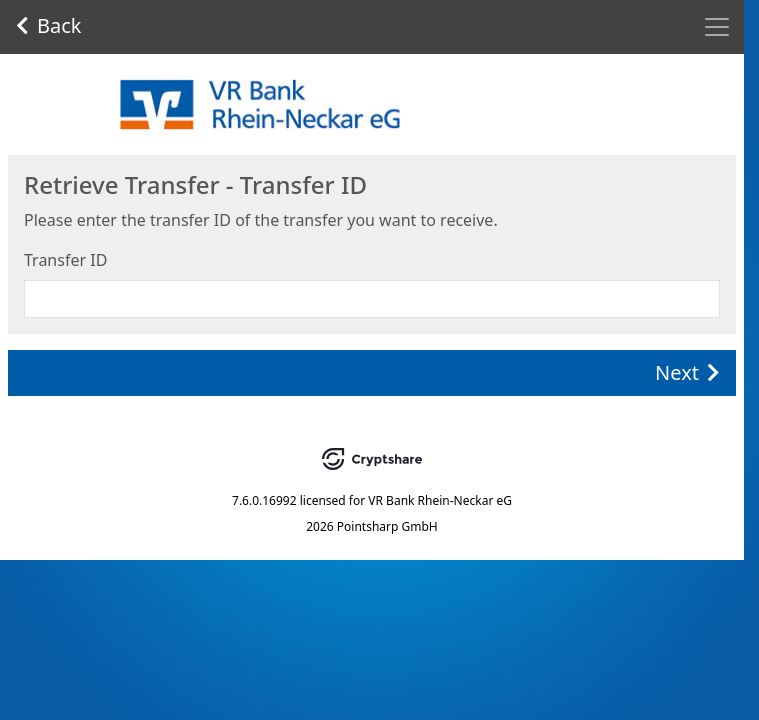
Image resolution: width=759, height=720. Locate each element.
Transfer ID (65, 260)
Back (49, 25)
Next (687, 372)
